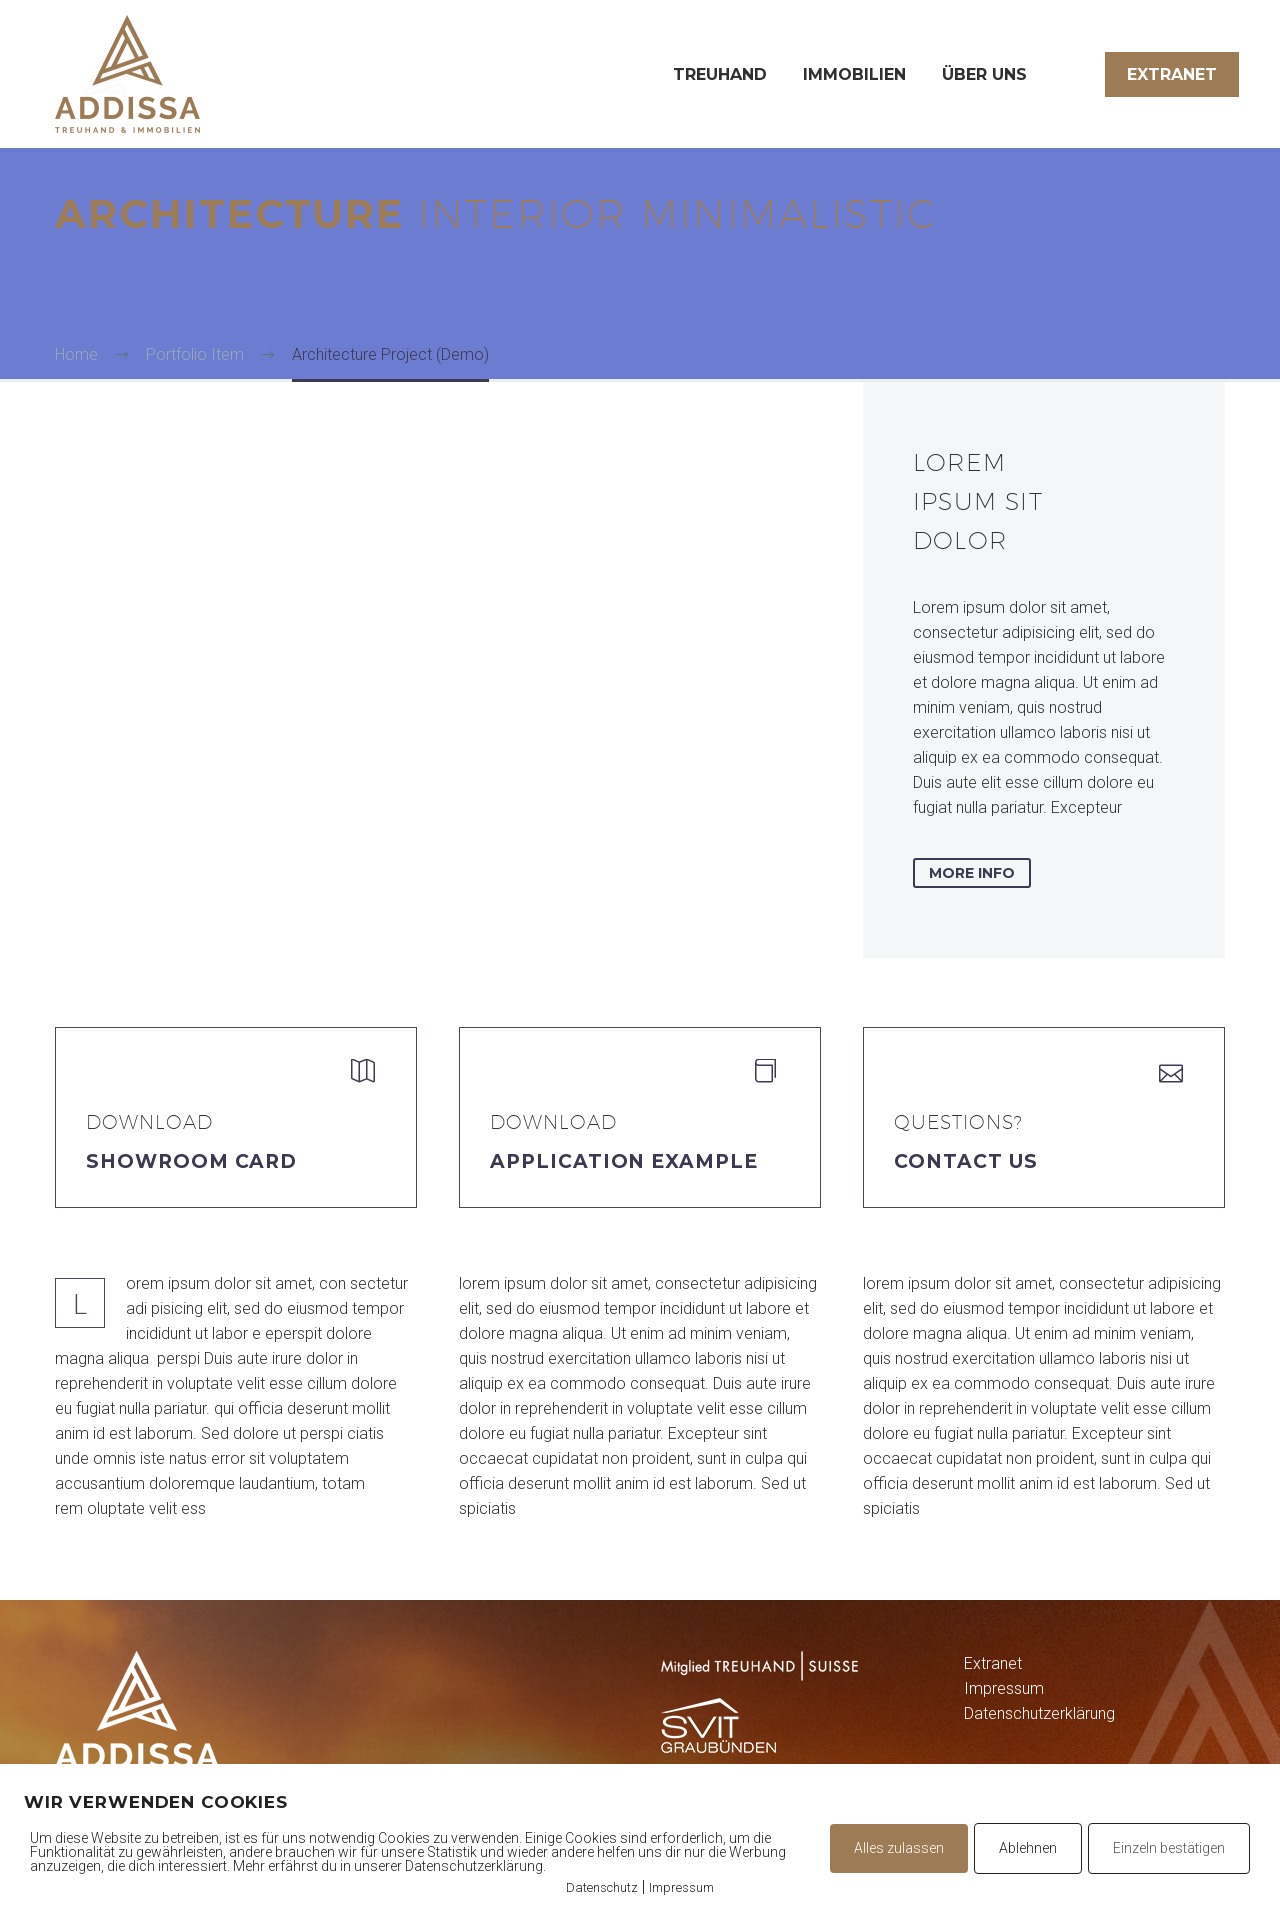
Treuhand (720, 74)
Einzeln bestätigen (1169, 1848)
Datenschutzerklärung (1039, 1713)
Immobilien (854, 74)
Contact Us (966, 1161)
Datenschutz (602, 1887)
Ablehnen (1028, 1848)
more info (972, 873)
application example (624, 1161)
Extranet (1172, 74)
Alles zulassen (899, 1848)
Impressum (1004, 1688)
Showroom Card (191, 1161)
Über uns (984, 74)
